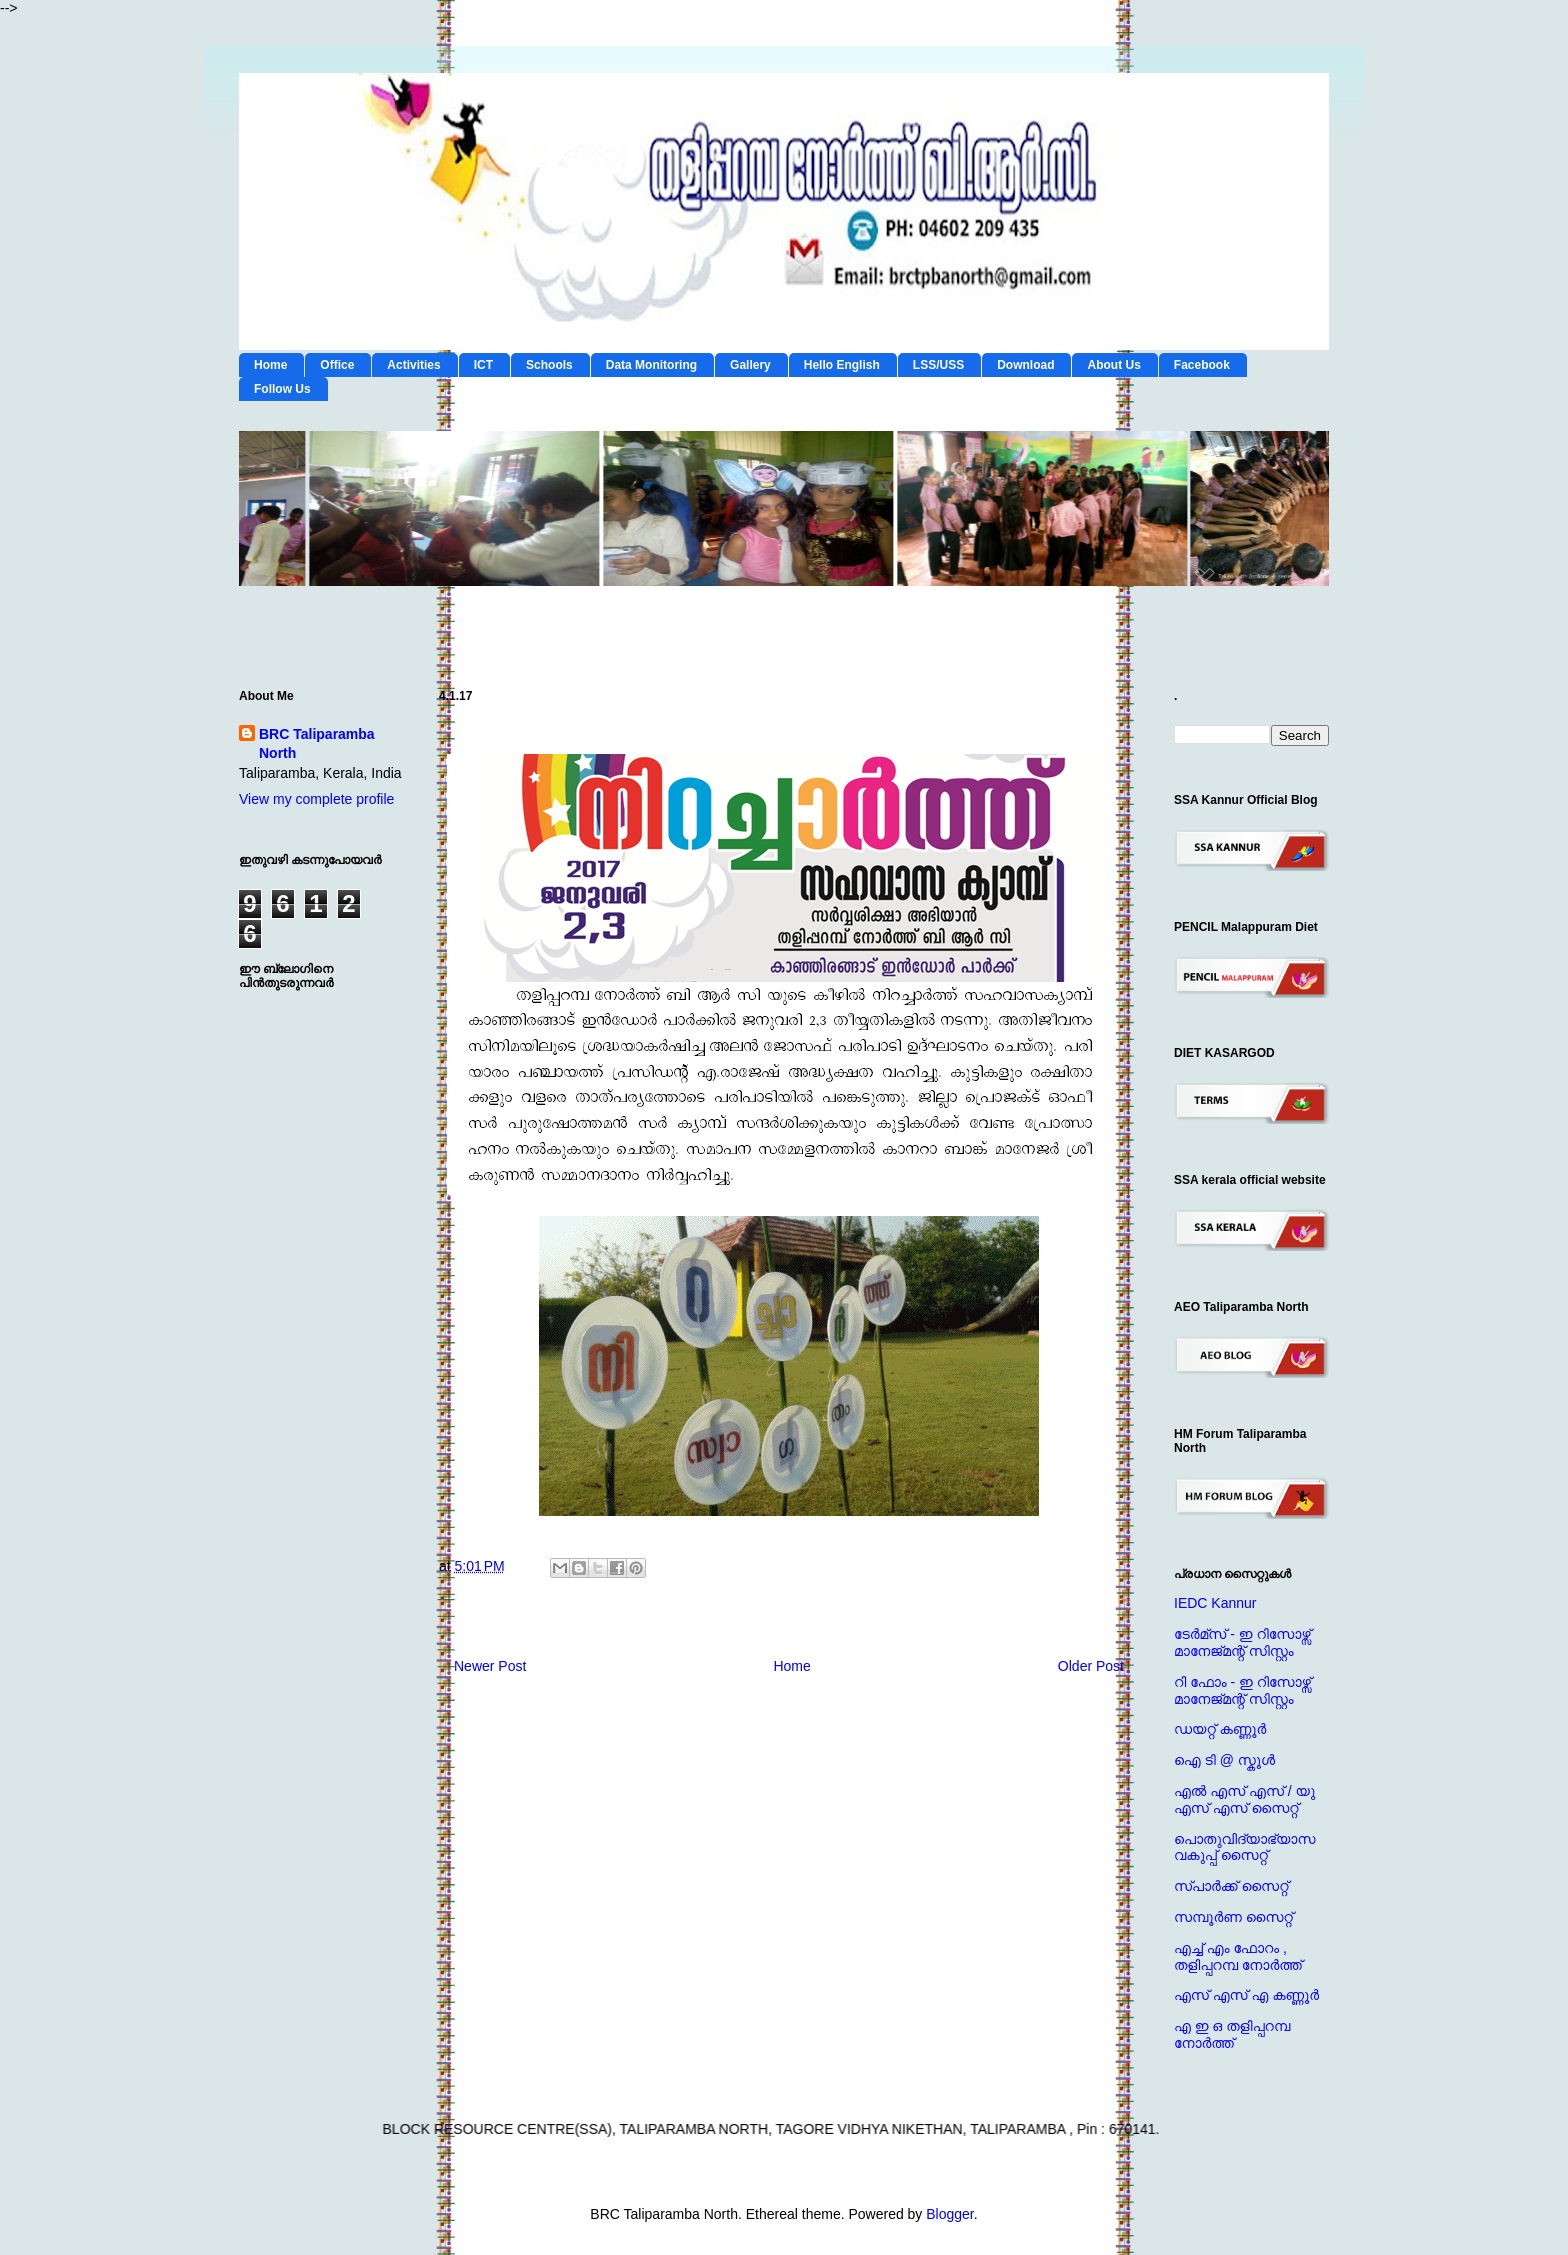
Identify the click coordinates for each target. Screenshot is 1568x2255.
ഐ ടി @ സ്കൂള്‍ (1224, 1760)
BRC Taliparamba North (317, 744)
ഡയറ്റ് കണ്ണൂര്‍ (1220, 1729)
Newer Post (490, 1666)
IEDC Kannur (1215, 1603)
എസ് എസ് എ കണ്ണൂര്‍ (1246, 1995)
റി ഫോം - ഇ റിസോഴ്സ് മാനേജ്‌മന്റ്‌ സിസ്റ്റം (1242, 1690)
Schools (549, 365)
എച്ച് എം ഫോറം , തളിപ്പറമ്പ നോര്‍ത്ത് (1238, 1956)
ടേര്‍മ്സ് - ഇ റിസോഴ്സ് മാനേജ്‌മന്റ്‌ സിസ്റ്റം (1242, 1642)
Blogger (949, 2214)
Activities (413, 365)
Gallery (750, 365)
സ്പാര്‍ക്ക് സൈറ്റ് (1231, 1886)
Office (337, 365)
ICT (483, 365)
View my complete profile (316, 799)
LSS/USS (938, 365)
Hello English (842, 365)
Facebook (1202, 365)
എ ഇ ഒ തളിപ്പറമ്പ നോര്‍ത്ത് (1232, 2034)
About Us (1113, 365)
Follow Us (282, 389)
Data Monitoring (651, 365)
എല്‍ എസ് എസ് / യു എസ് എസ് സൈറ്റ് (1244, 1799)
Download (1025, 365)
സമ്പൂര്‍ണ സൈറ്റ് (1233, 1917)
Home (270, 365)
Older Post (1091, 1666)
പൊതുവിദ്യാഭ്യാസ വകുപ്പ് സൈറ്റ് (1244, 1847)
